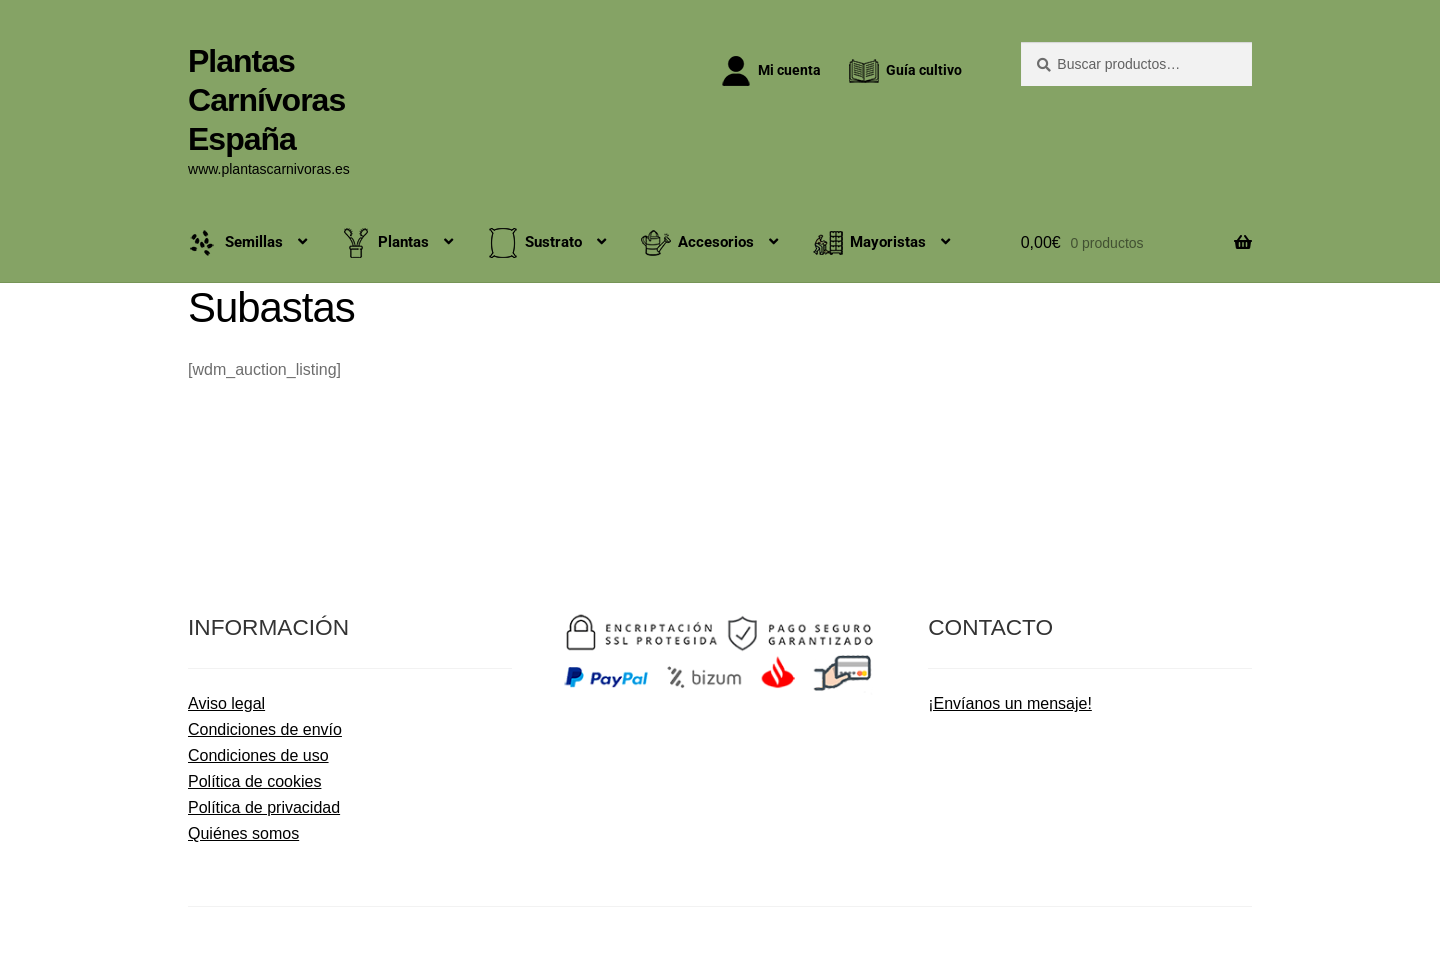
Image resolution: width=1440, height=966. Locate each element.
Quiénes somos (243, 833)
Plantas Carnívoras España (266, 100)
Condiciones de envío (265, 729)
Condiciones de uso (258, 755)
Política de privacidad (264, 807)
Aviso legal (226, 703)
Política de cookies (254, 781)
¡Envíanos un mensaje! (1010, 703)
